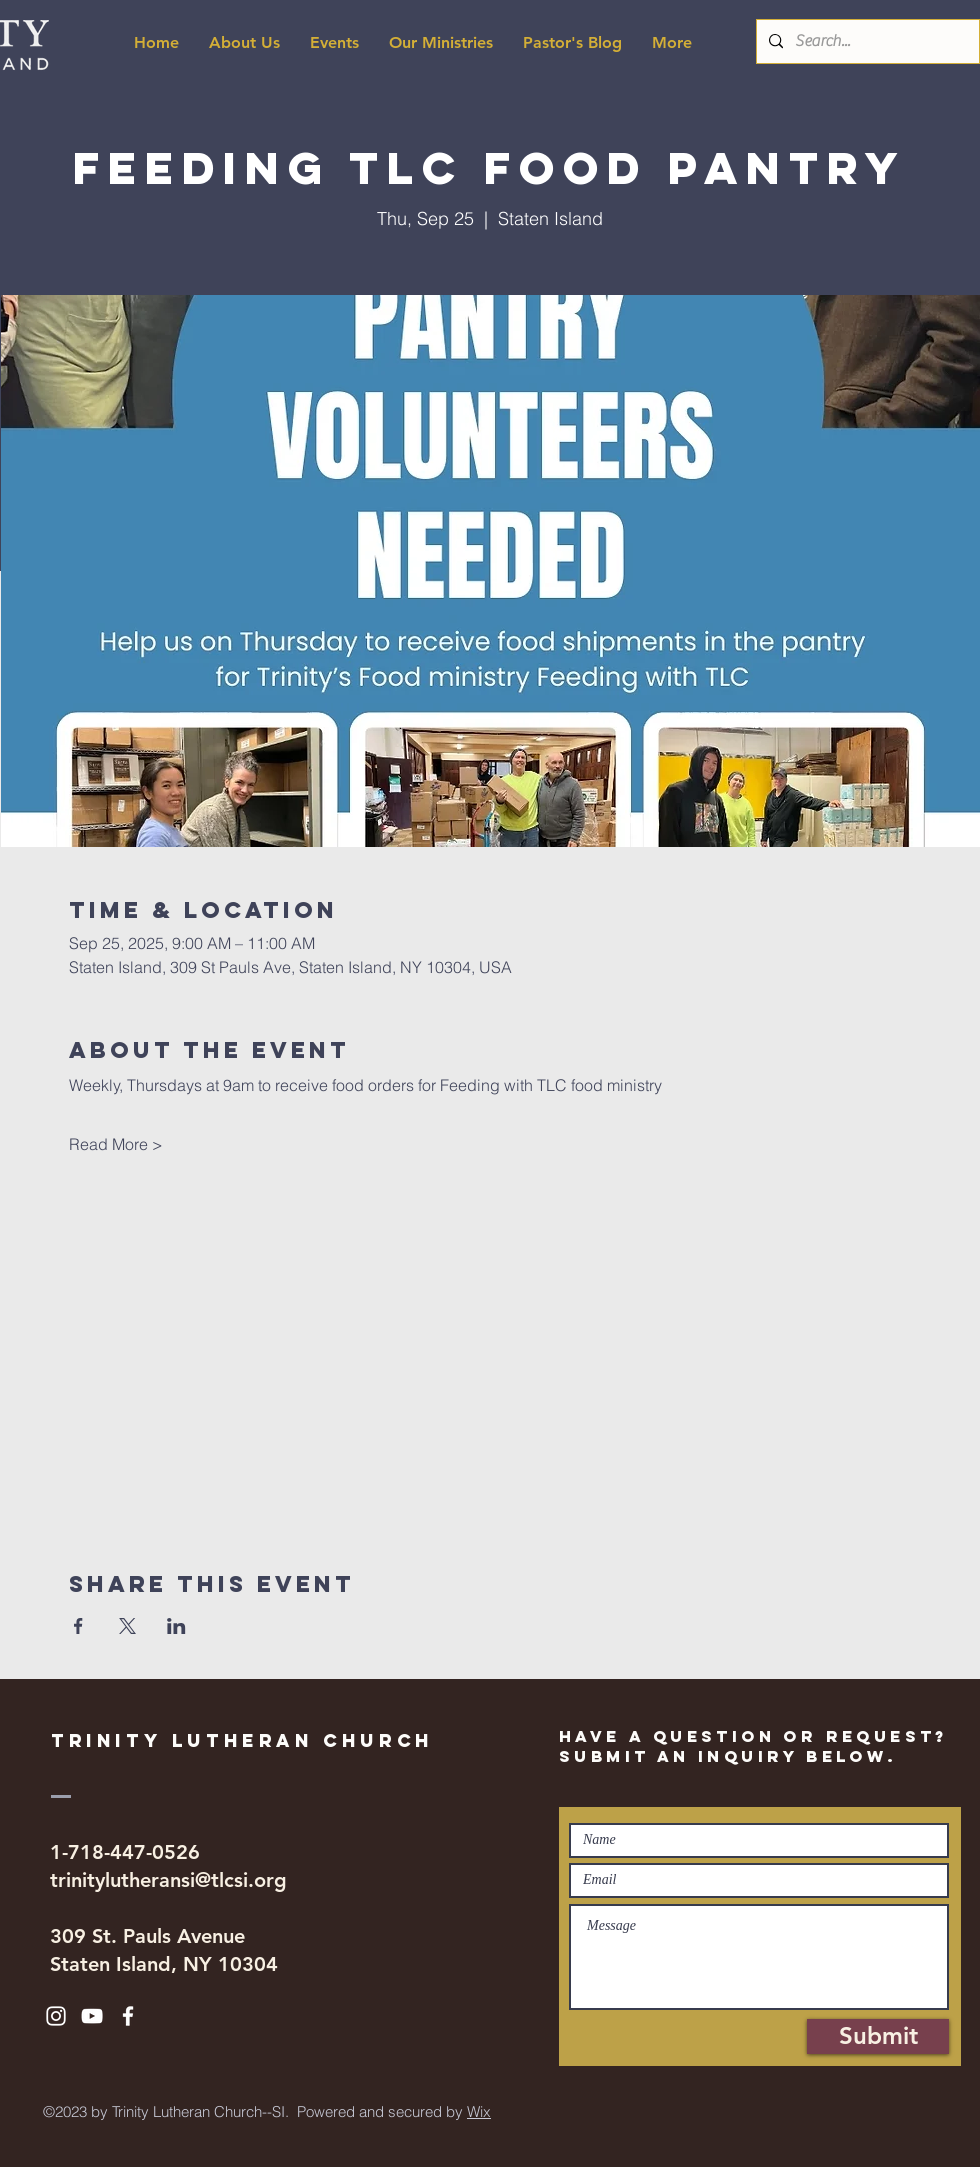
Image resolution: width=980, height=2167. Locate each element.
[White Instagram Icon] (56, 2016)
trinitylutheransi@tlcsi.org (168, 1880)
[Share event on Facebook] (78, 1626)
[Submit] (878, 2036)
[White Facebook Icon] (128, 2016)
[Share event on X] (127, 1626)
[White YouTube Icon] (92, 2016)
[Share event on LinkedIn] (176, 1626)
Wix (479, 2111)
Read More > (116, 1144)
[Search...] (866, 41)
